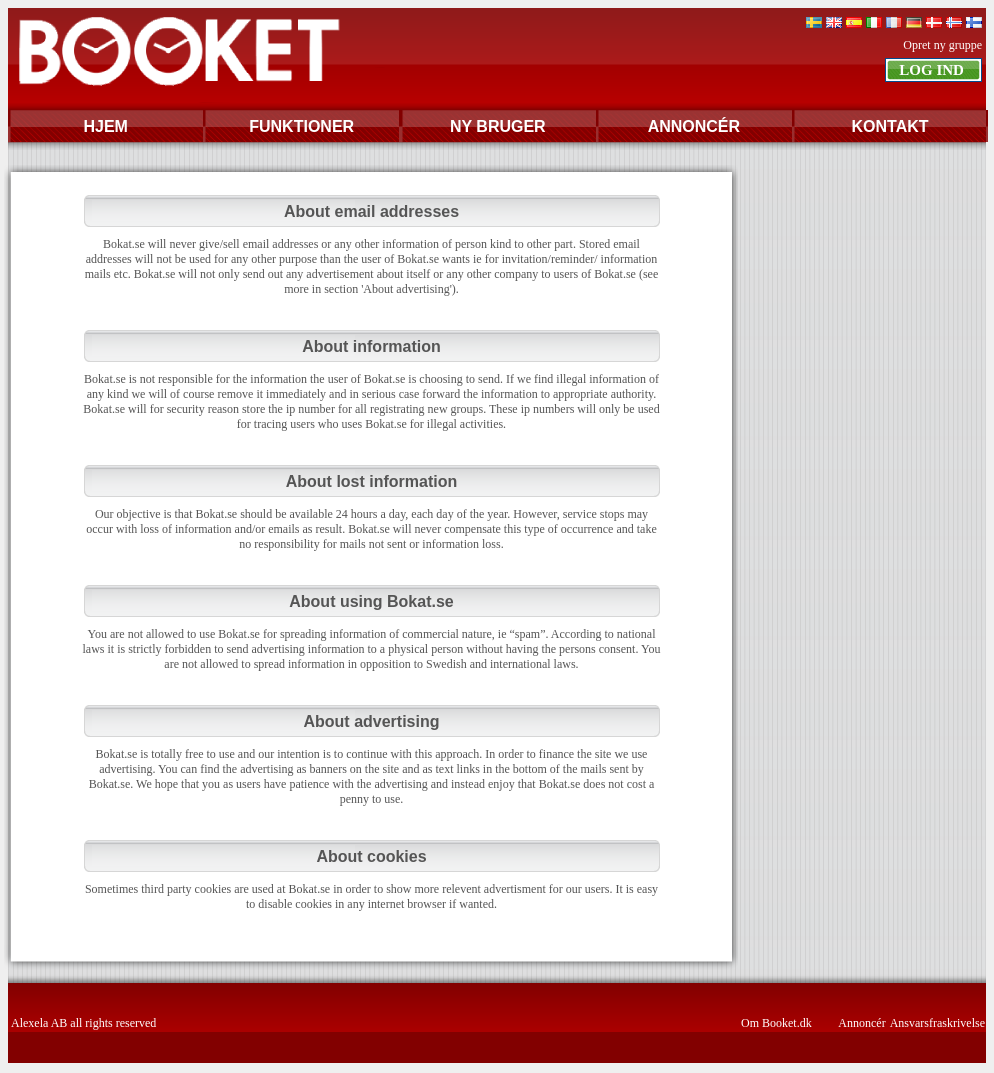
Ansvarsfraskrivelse (937, 1023)
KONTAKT (889, 126)
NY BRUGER (498, 126)
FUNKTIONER (301, 126)
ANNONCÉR (694, 126)
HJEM (105, 126)
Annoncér (861, 1023)
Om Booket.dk (776, 1023)
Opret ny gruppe (942, 45)
